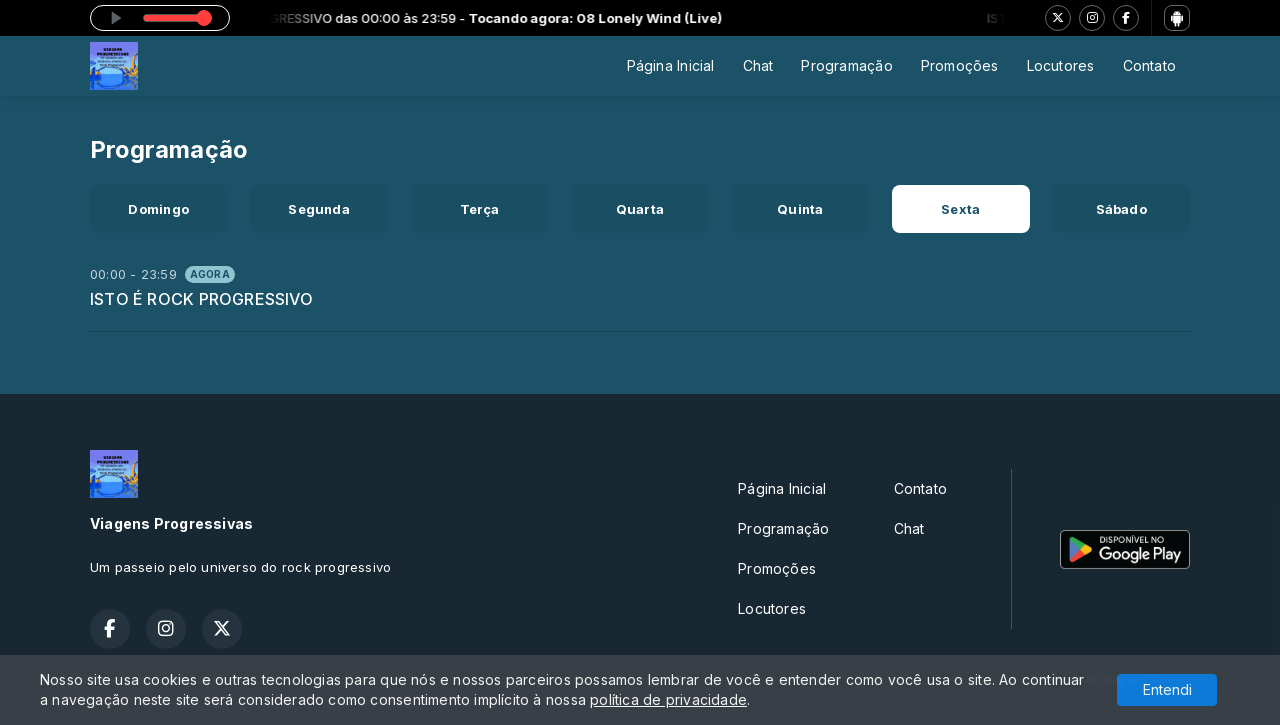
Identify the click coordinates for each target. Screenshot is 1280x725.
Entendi (1167, 689)
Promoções (960, 65)
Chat (758, 65)
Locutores (1061, 65)
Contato (1149, 65)
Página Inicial (671, 65)
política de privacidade (668, 699)
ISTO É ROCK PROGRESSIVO (201, 299)
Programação (846, 65)
